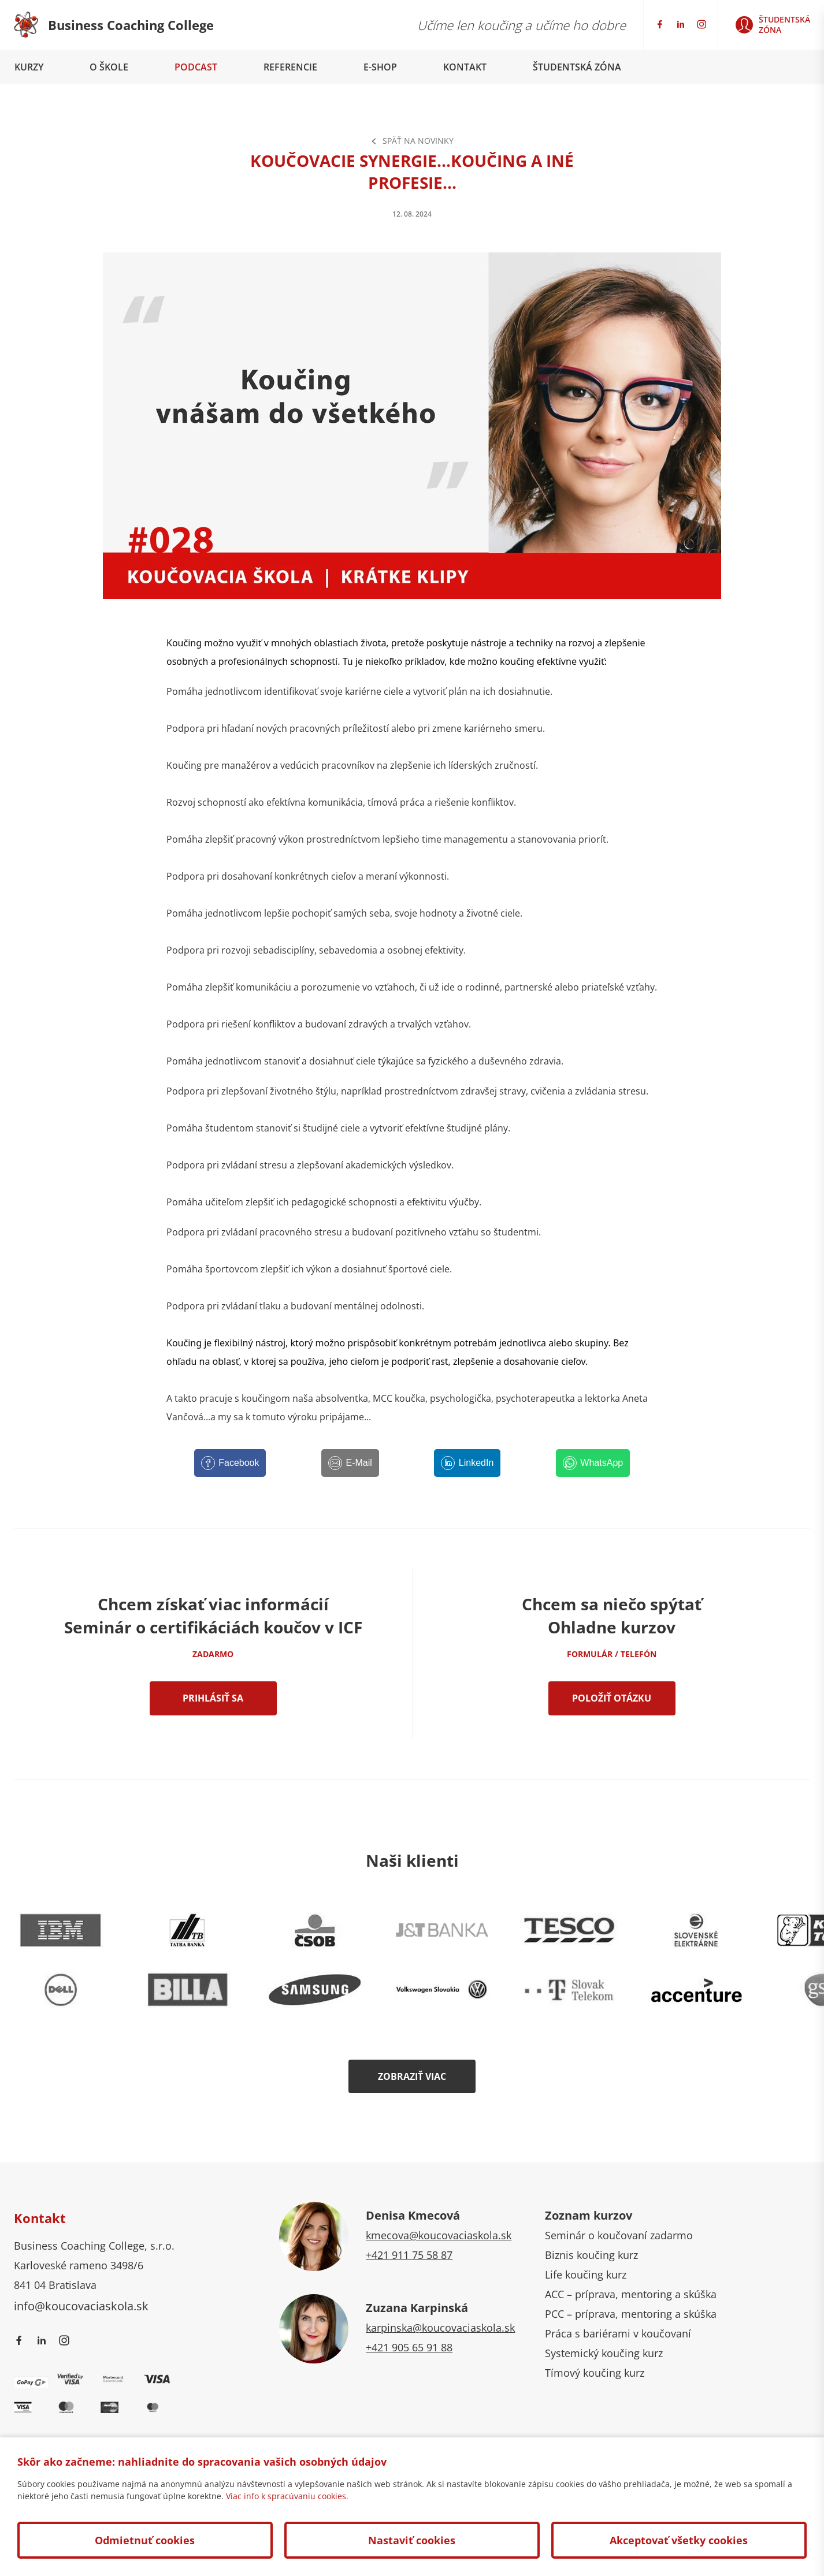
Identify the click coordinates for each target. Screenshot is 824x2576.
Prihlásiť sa (213, 1698)
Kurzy (28, 67)
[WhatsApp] (593, 1463)
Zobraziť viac (412, 2076)
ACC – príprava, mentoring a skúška (631, 2294)
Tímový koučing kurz (594, 2373)
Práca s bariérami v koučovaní (618, 2333)
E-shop (380, 67)
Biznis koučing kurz (591, 2255)
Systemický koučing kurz (604, 2353)
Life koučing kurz (585, 2274)
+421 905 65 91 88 (409, 2347)
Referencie (290, 67)
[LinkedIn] (467, 1463)
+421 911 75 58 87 (409, 2255)
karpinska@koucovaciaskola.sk (440, 2328)
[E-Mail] (350, 1463)
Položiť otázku (611, 1698)
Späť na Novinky (412, 140)
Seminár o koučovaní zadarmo (619, 2235)
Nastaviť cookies (411, 2540)
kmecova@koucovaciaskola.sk (438, 2235)
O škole (109, 67)
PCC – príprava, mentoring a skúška (631, 2314)
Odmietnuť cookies (145, 2540)
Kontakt (465, 67)
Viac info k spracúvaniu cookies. (287, 2496)
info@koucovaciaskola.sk (81, 2306)
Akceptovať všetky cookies (679, 2540)
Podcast (196, 67)
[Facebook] (230, 1463)
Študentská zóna (577, 67)
